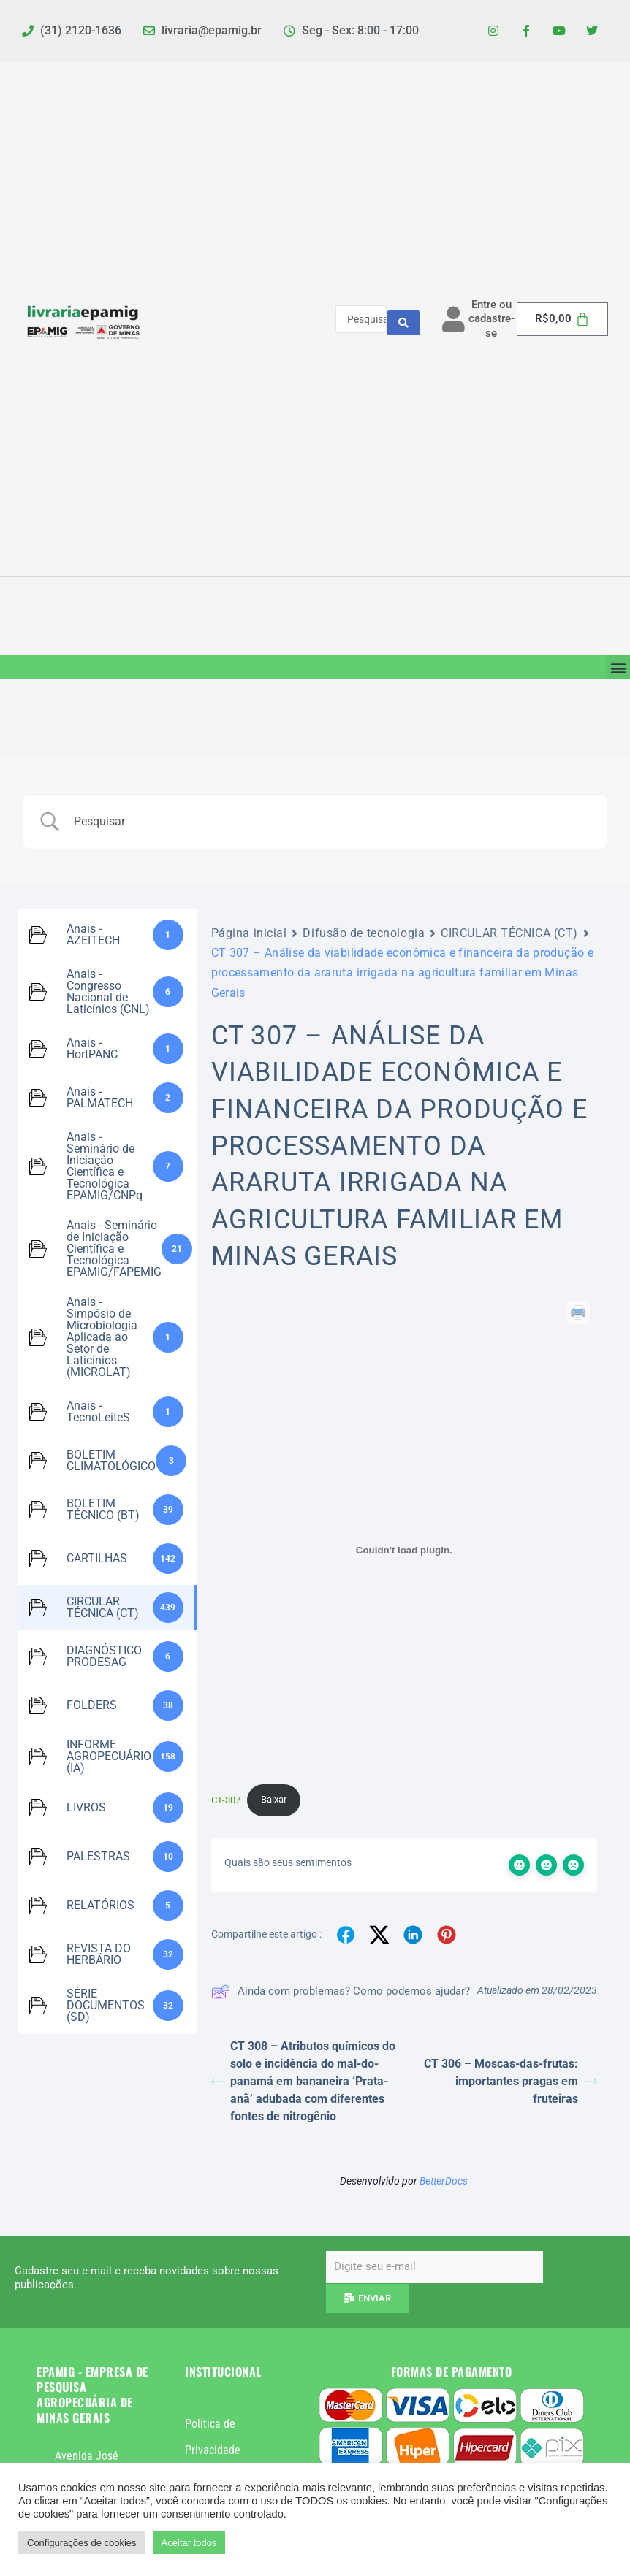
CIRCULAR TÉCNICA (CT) (509, 933)
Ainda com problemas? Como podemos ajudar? (340, 1991)
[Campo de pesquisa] (333, 821)
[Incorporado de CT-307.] (404, 1550)
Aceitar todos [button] (189, 2542)
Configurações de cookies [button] (82, 2542)
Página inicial (249, 933)
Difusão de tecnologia (364, 933)
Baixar (273, 1799)
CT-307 (225, 1799)
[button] (618, 667)
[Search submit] (403, 319)
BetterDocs (444, 2181)
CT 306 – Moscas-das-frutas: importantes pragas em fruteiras (510, 2081)
